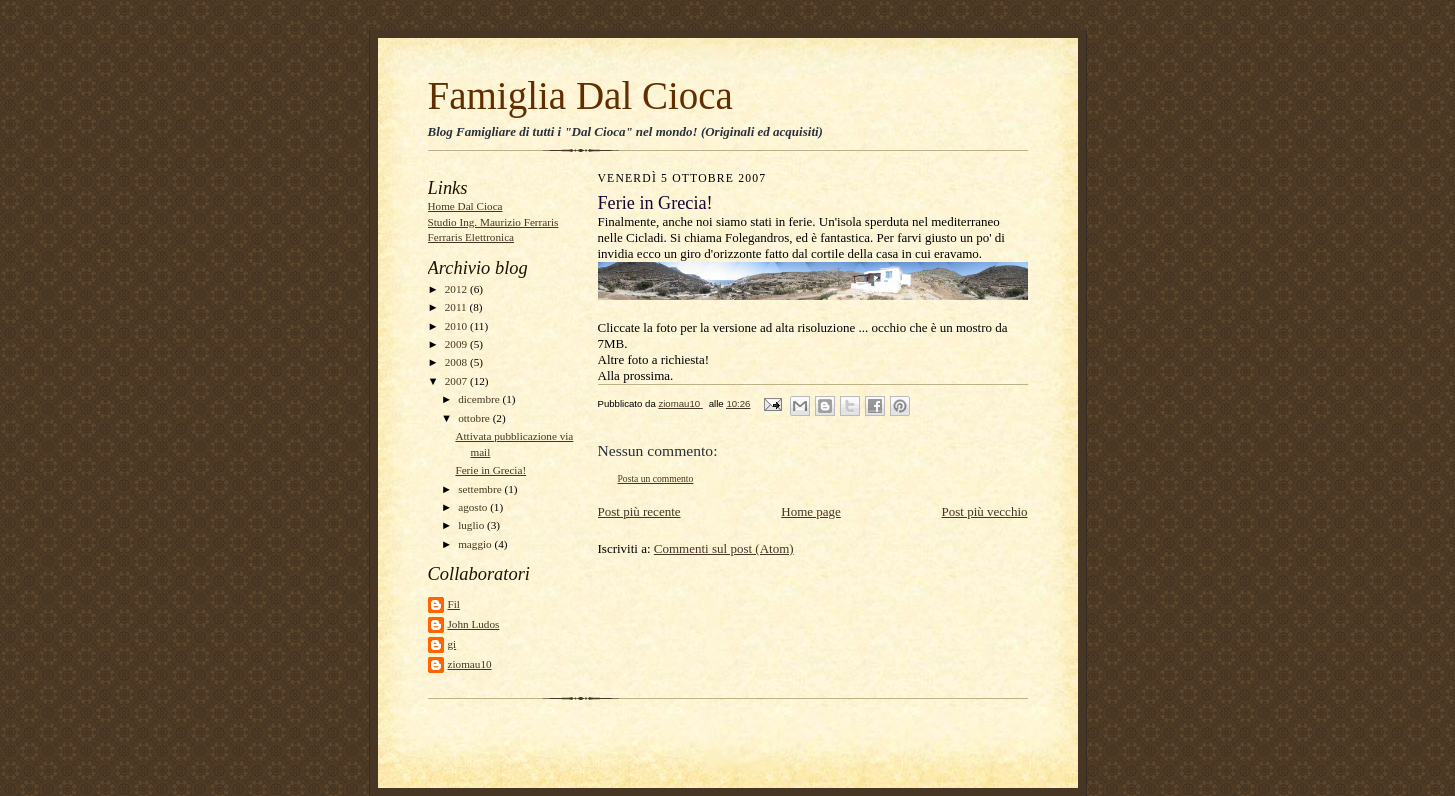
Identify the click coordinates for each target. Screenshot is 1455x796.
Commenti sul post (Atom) (724, 548)
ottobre (475, 418)
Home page (811, 511)
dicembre (480, 399)
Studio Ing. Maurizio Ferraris (493, 222)
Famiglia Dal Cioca (580, 95)
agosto (474, 507)
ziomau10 (470, 664)
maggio (476, 544)
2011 (457, 307)
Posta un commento (656, 478)
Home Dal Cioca (465, 206)
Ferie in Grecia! (490, 470)
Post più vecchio (985, 511)
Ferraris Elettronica (471, 237)
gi (452, 644)
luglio (472, 525)
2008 (457, 362)
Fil (454, 604)
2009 (457, 344)
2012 (457, 289)
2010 (457, 326)
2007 (457, 381)
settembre (481, 489)
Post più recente (639, 511)
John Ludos (474, 624)
